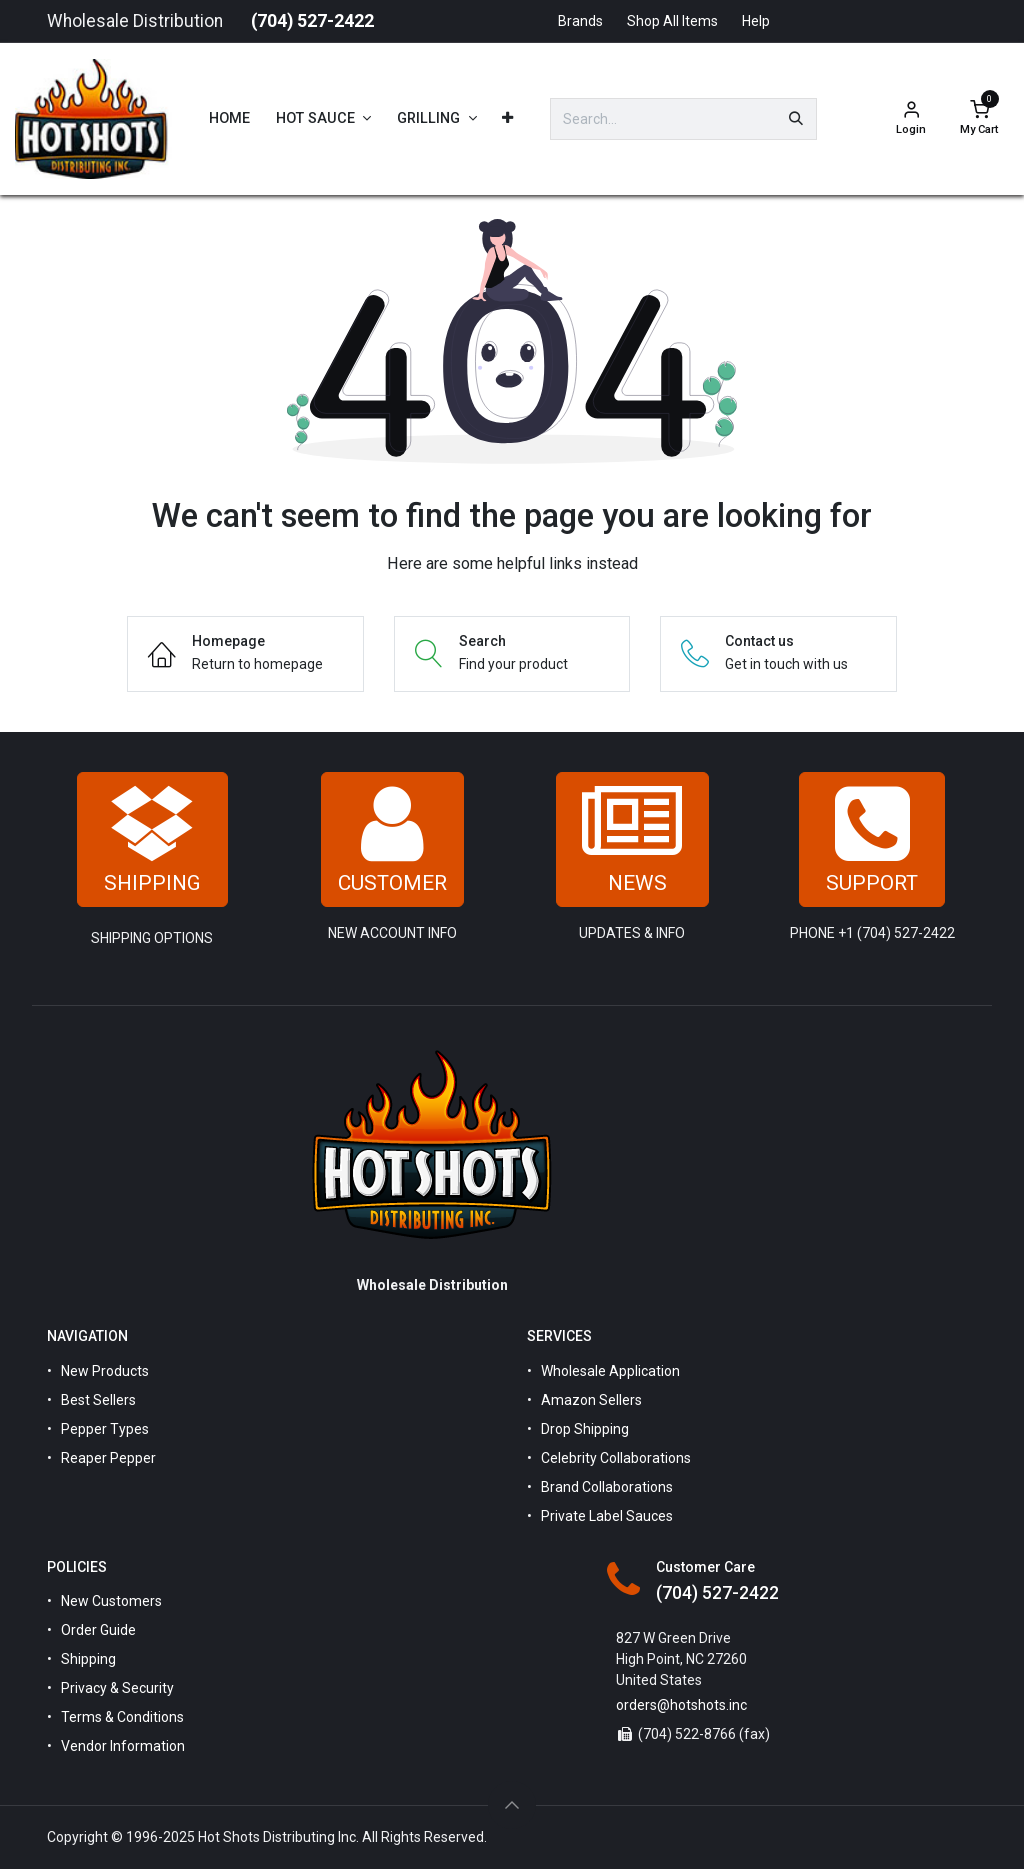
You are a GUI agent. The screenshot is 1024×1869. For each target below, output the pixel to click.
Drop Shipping (585, 1429)
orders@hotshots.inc (681, 1705)
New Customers (111, 1601)
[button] (512, 1805)
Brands (580, 21)
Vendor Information (123, 1746)
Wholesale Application (610, 1371)
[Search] (796, 119)
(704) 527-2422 (312, 21)
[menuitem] (229, 119)
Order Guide (98, 1630)
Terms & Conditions (122, 1717)
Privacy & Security (117, 1688)
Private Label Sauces (607, 1516)
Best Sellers (98, 1400)
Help (756, 21)
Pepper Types (105, 1429)
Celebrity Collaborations (616, 1458)
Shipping (88, 1659)
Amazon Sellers (591, 1400)
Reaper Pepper (108, 1458)
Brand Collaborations (607, 1487)
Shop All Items (672, 21)
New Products (105, 1371)
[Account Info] (911, 119)
